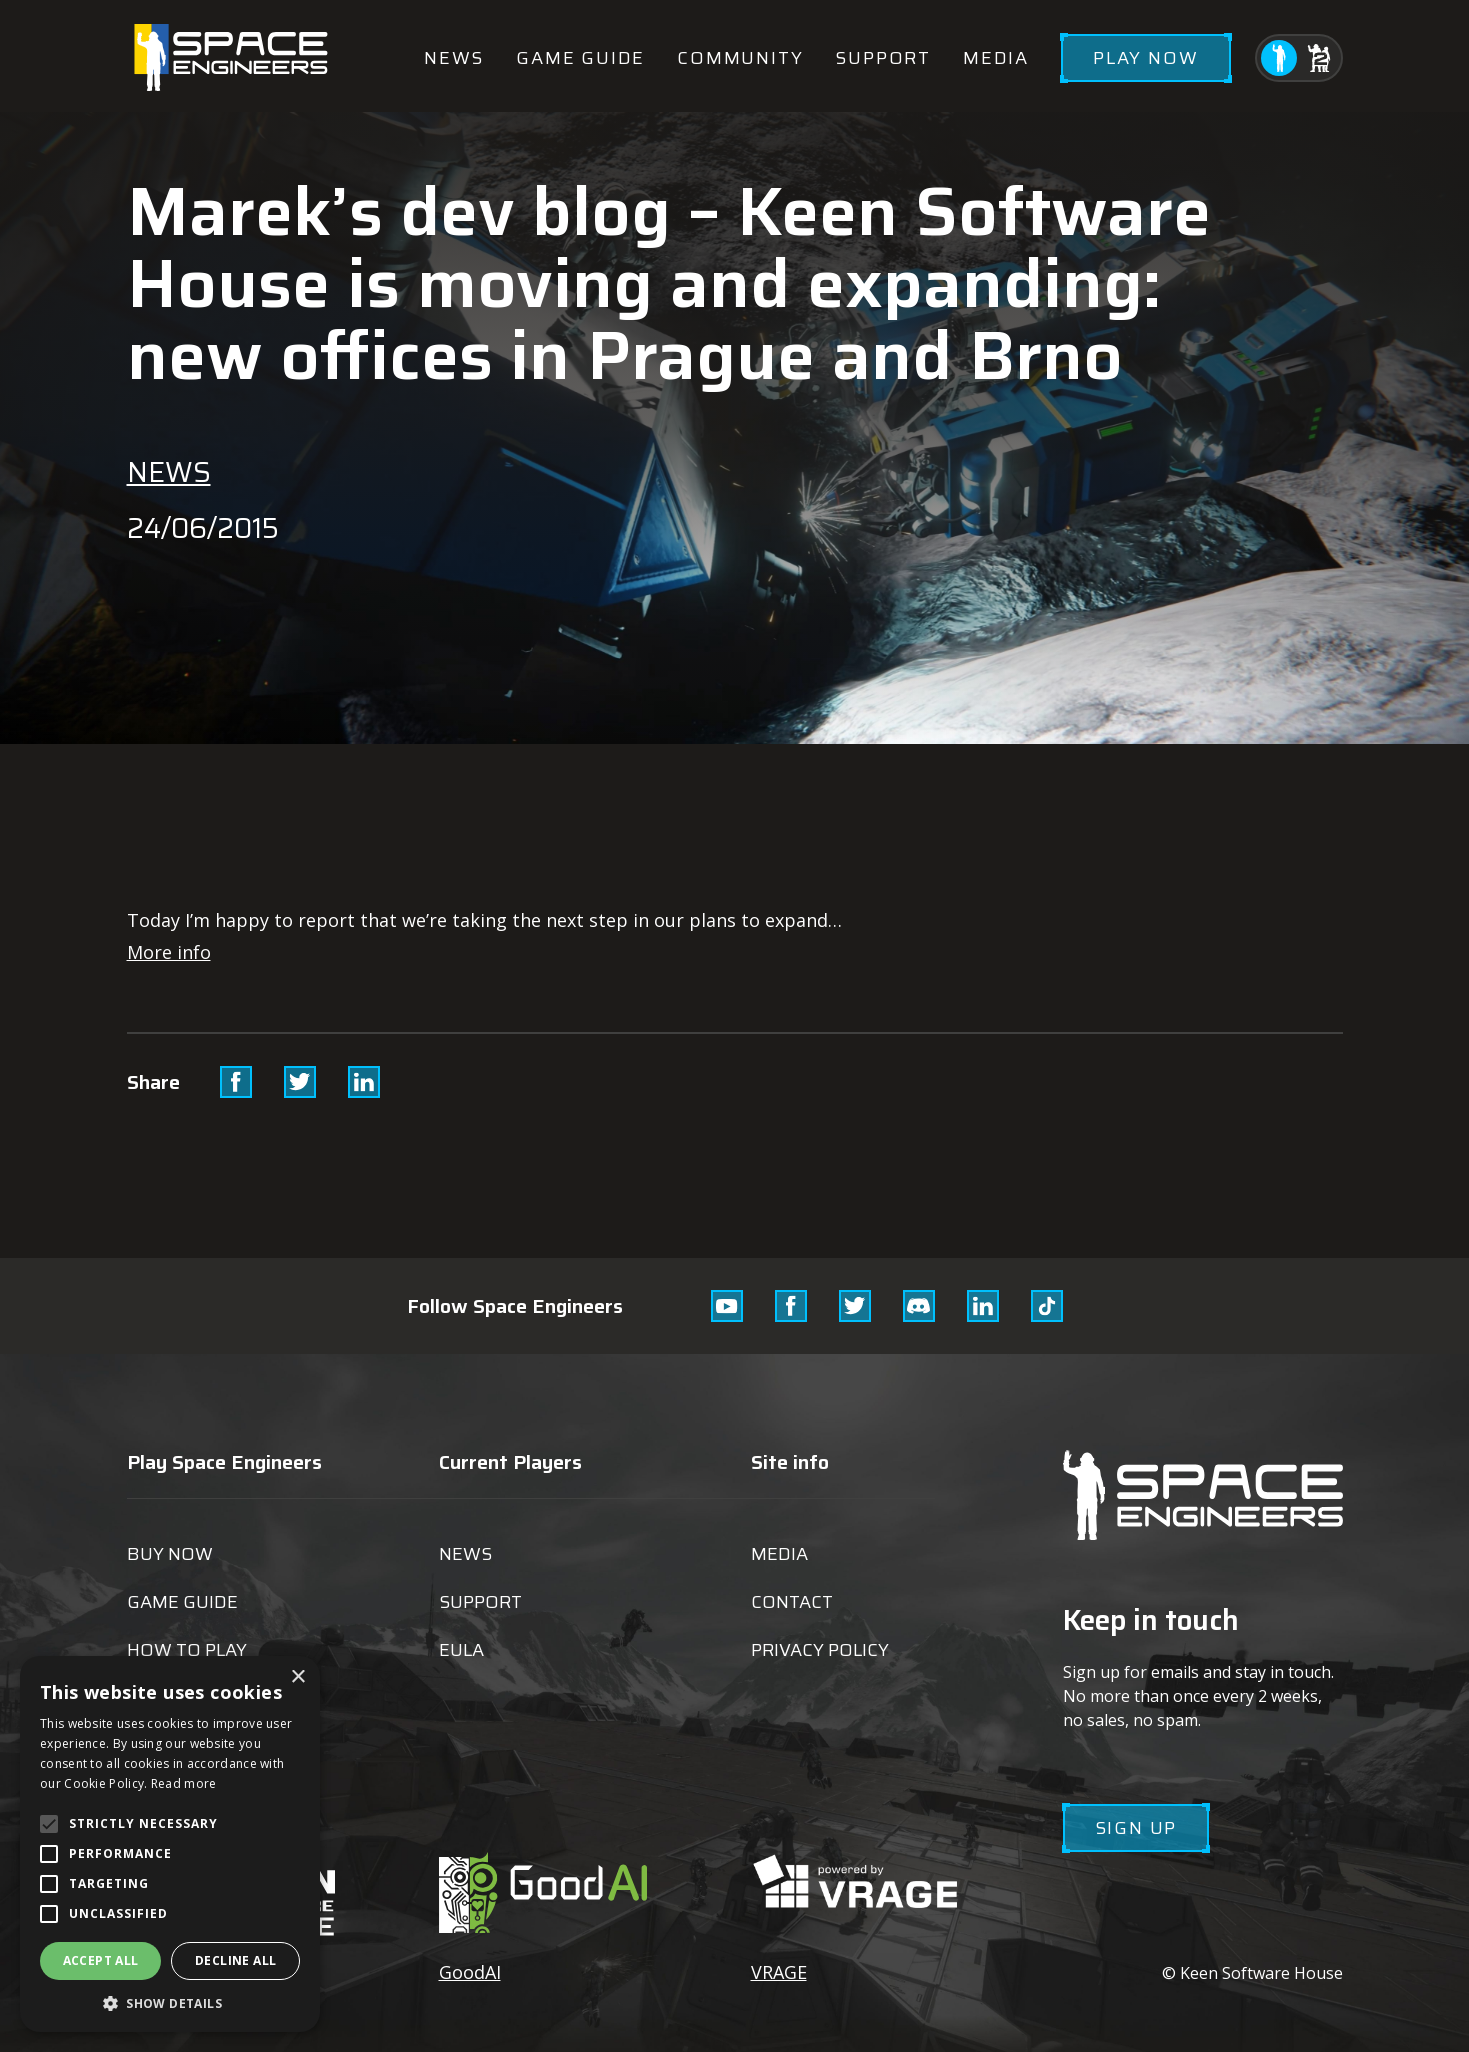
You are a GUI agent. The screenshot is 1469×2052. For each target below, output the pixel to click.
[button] (170, 2002)
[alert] (170, 1844)
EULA (461, 1650)
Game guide (580, 58)
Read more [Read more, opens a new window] (184, 1783)
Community (740, 58)
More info (169, 952)
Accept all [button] (101, 1960)
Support (883, 58)
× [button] (297, 1677)
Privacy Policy (820, 1650)
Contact (792, 1602)
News (454, 58)
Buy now (170, 1554)
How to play (187, 1650)
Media (996, 58)
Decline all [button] (235, 1960)
